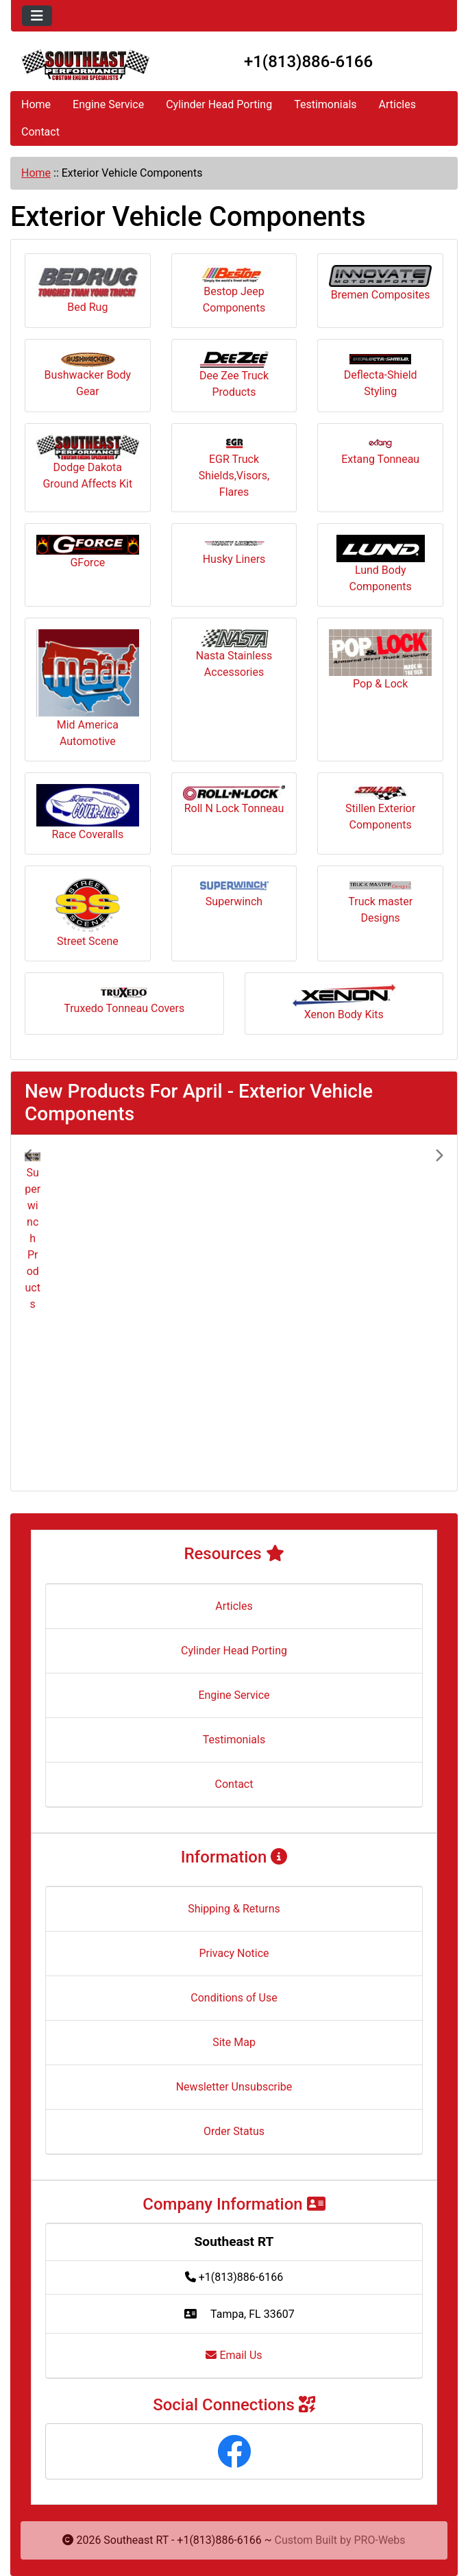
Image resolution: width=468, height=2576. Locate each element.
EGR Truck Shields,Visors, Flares (234, 468)
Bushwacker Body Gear (88, 375)
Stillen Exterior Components (380, 808)
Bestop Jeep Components (234, 289)
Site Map (234, 2042)
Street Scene (87, 912)
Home (36, 104)
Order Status (234, 2131)
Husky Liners (234, 553)
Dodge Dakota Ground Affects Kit (87, 462)
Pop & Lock (380, 659)
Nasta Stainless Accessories (234, 654)
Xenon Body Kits (344, 1002)
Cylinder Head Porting (219, 104)
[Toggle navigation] (37, 15)
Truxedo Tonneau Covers (124, 1001)
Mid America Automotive (87, 688)
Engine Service (108, 104)
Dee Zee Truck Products (234, 375)
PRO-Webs (380, 2540)
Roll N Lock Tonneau (234, 800)
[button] (56, 1312)
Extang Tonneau (380, 452)
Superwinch (234, 894)
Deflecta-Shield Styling (380, 376)
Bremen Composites (380, 283)
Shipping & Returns (234, 1908)
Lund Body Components (380, 564)
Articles (397, 104)
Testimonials (325, 104)
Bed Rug (87, 289)
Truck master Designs (380, 902)
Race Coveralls (87, 812)
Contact (40, 131)
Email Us (234, 2355)
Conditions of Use (233, 1997)
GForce (87, 552)
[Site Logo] (85, 64)
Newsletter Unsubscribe (234, 2086)
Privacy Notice (234, 1953)
